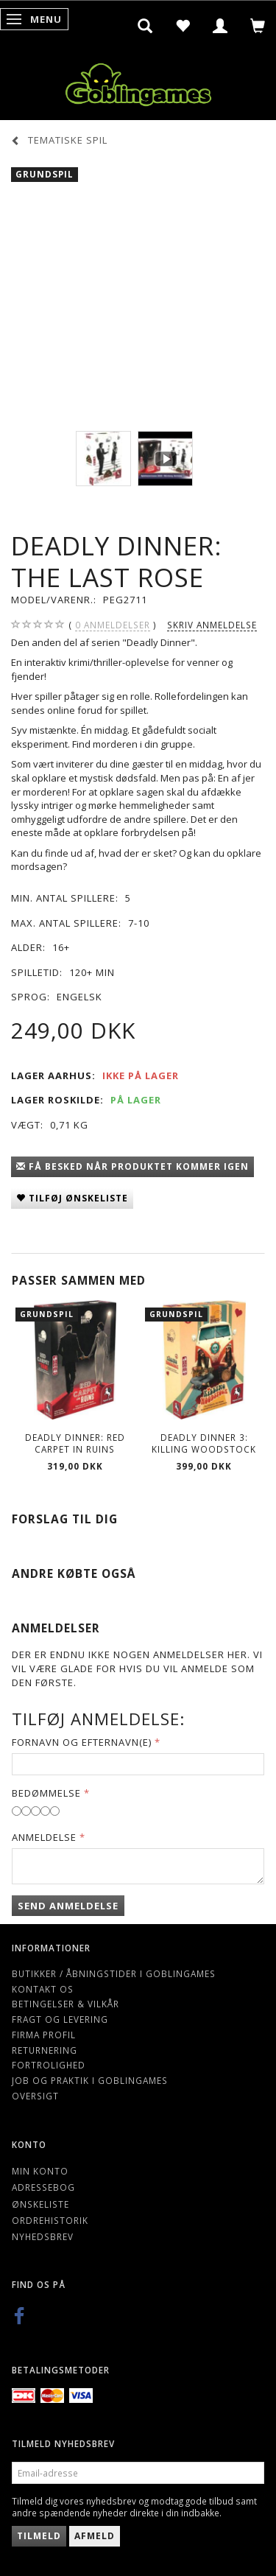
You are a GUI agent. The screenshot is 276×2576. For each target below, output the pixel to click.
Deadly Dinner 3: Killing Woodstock (204, 1443)
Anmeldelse (44, 1837)
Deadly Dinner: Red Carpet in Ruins (75, 1443)
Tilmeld (39, 2536)
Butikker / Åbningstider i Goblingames (114, 1973)
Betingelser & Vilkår (65, 2004)
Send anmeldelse (68, 1905)
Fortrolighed (48, 2065)
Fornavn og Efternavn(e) (82, 1742)
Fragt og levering (60, 2019)
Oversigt (35, 2096)
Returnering (44, 2050)
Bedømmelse (46, 1793)
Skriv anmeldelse (212, 625)
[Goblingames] (138, 81)
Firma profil (44, 2034)
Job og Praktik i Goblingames (90, 2080)
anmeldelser (112, 625)
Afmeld (94, 2536)
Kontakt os (43, 1989)
